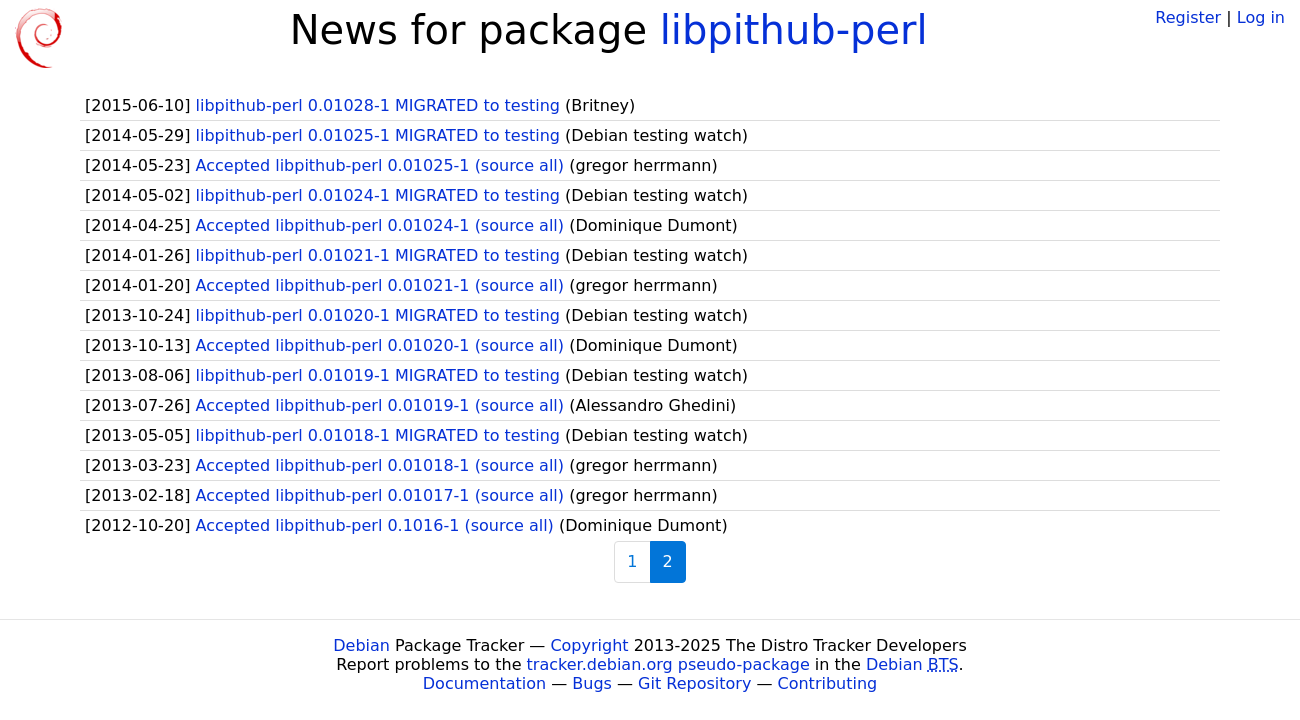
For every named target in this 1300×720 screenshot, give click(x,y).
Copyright (589, 645)
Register (1188, 17)
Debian (361, 645)
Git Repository (694, 683)
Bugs (592, 683)
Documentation (484, 683)
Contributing (828, 683)
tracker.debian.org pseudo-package (668, 664)
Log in (1261, 17)
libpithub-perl (794, 30)
